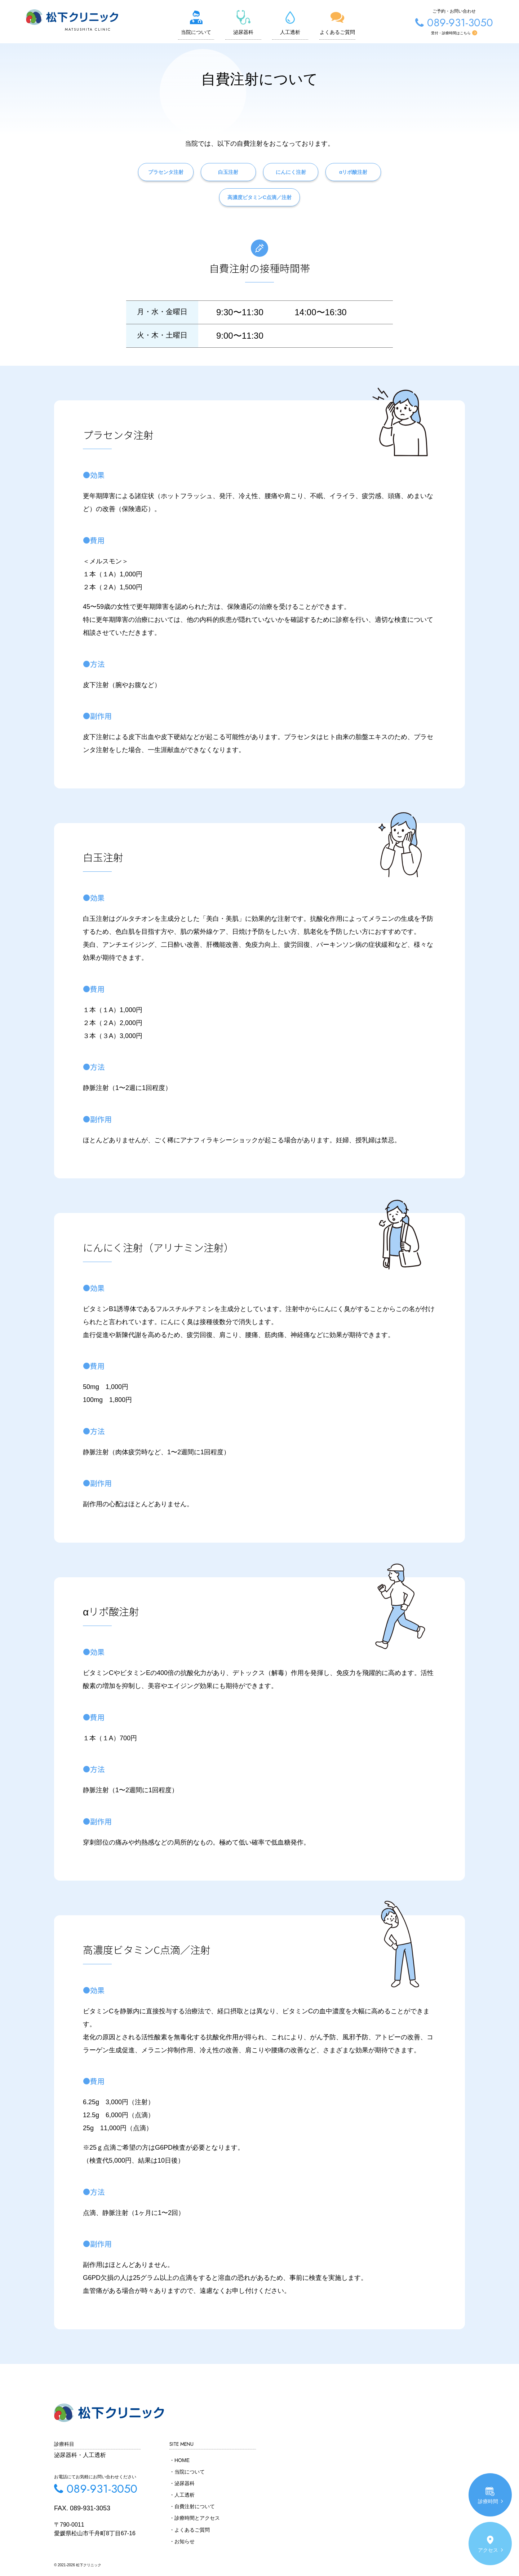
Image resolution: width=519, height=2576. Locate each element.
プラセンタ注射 (142, 183)
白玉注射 (220, 183)
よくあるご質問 (339, 22)
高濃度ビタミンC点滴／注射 (259, 208)
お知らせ (184, 2541)
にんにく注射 (298, 183)
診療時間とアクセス (197, 2518)
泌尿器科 (245, 22)
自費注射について (194, 2506)
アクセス (490, 2544)
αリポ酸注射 (376, 183)
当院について (198, 22)
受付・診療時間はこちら (467, 33)
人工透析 (292, 22)
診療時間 (490, 2495)
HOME (182, 2460)
